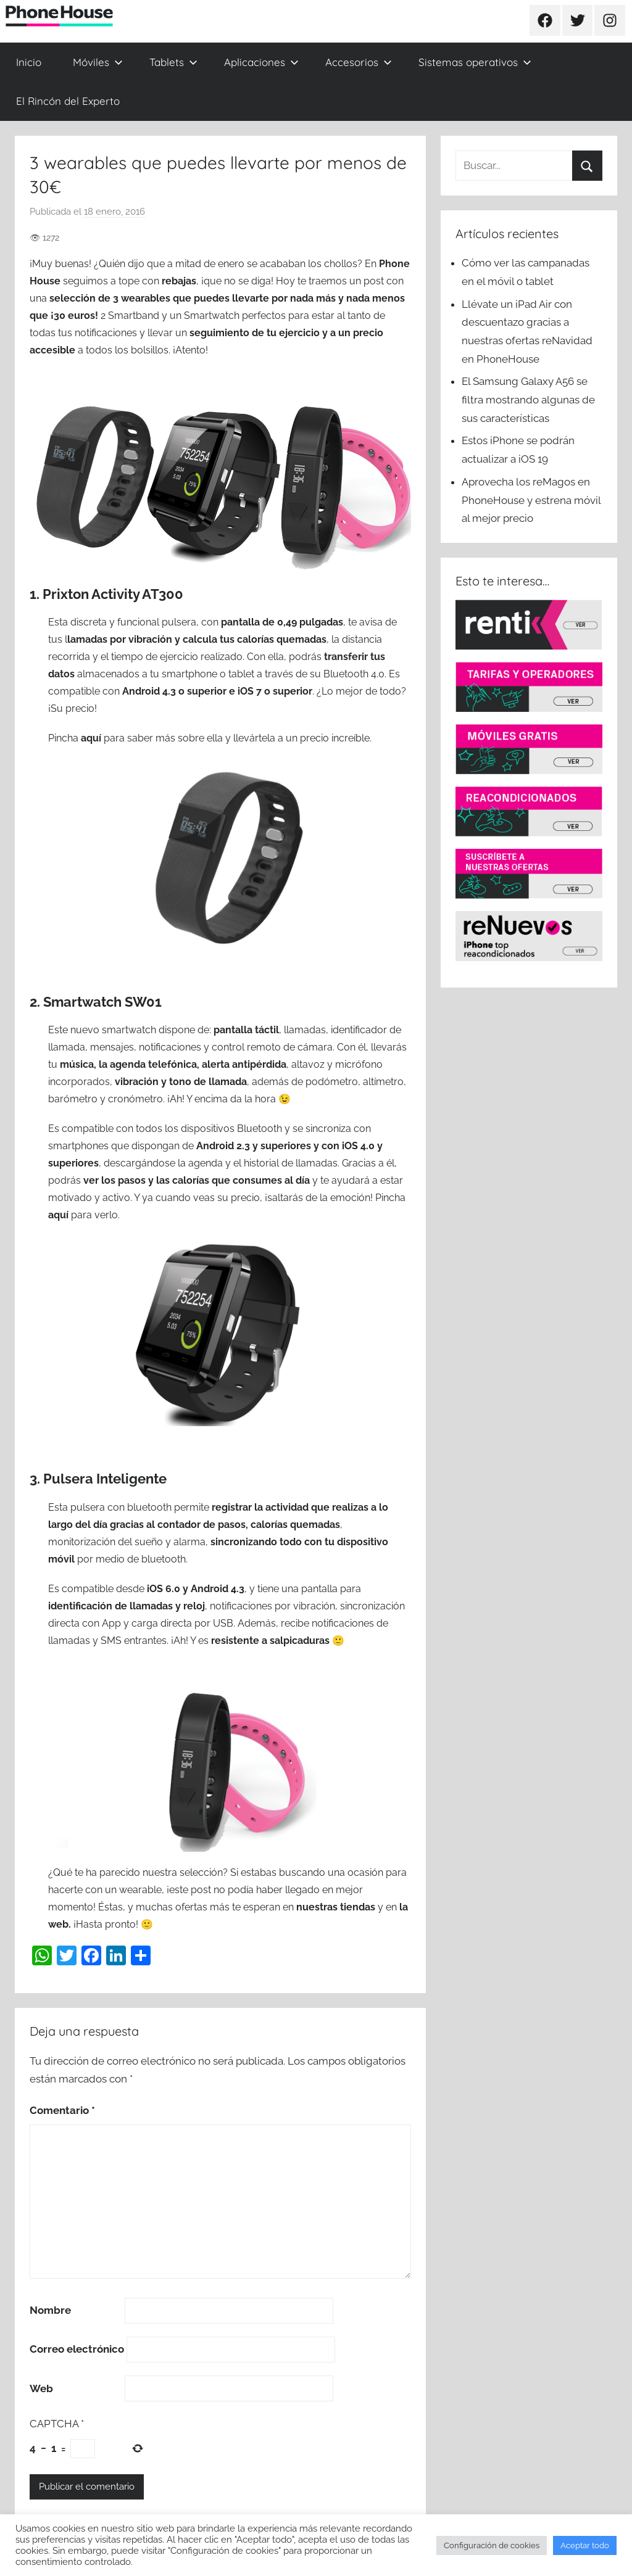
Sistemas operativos (474, 62)
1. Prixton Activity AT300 (106, 594)
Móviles (98, 62)
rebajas (179, 281)
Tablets (173, 62)
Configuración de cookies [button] (491, 2545)
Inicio (28, 62)
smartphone (189, 674)
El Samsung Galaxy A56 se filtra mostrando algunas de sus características (528, 399)
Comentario (62, 2110)
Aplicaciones (261, 62)
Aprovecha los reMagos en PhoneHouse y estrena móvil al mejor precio (531, 500)
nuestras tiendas (335, 1907)
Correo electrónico (77, 2349)
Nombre (50, 2310)
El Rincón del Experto (68, 100)
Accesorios (358, 62)
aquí (91, 738)
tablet (242, 674)
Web (41, 2388)
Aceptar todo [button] (584, 2545)
